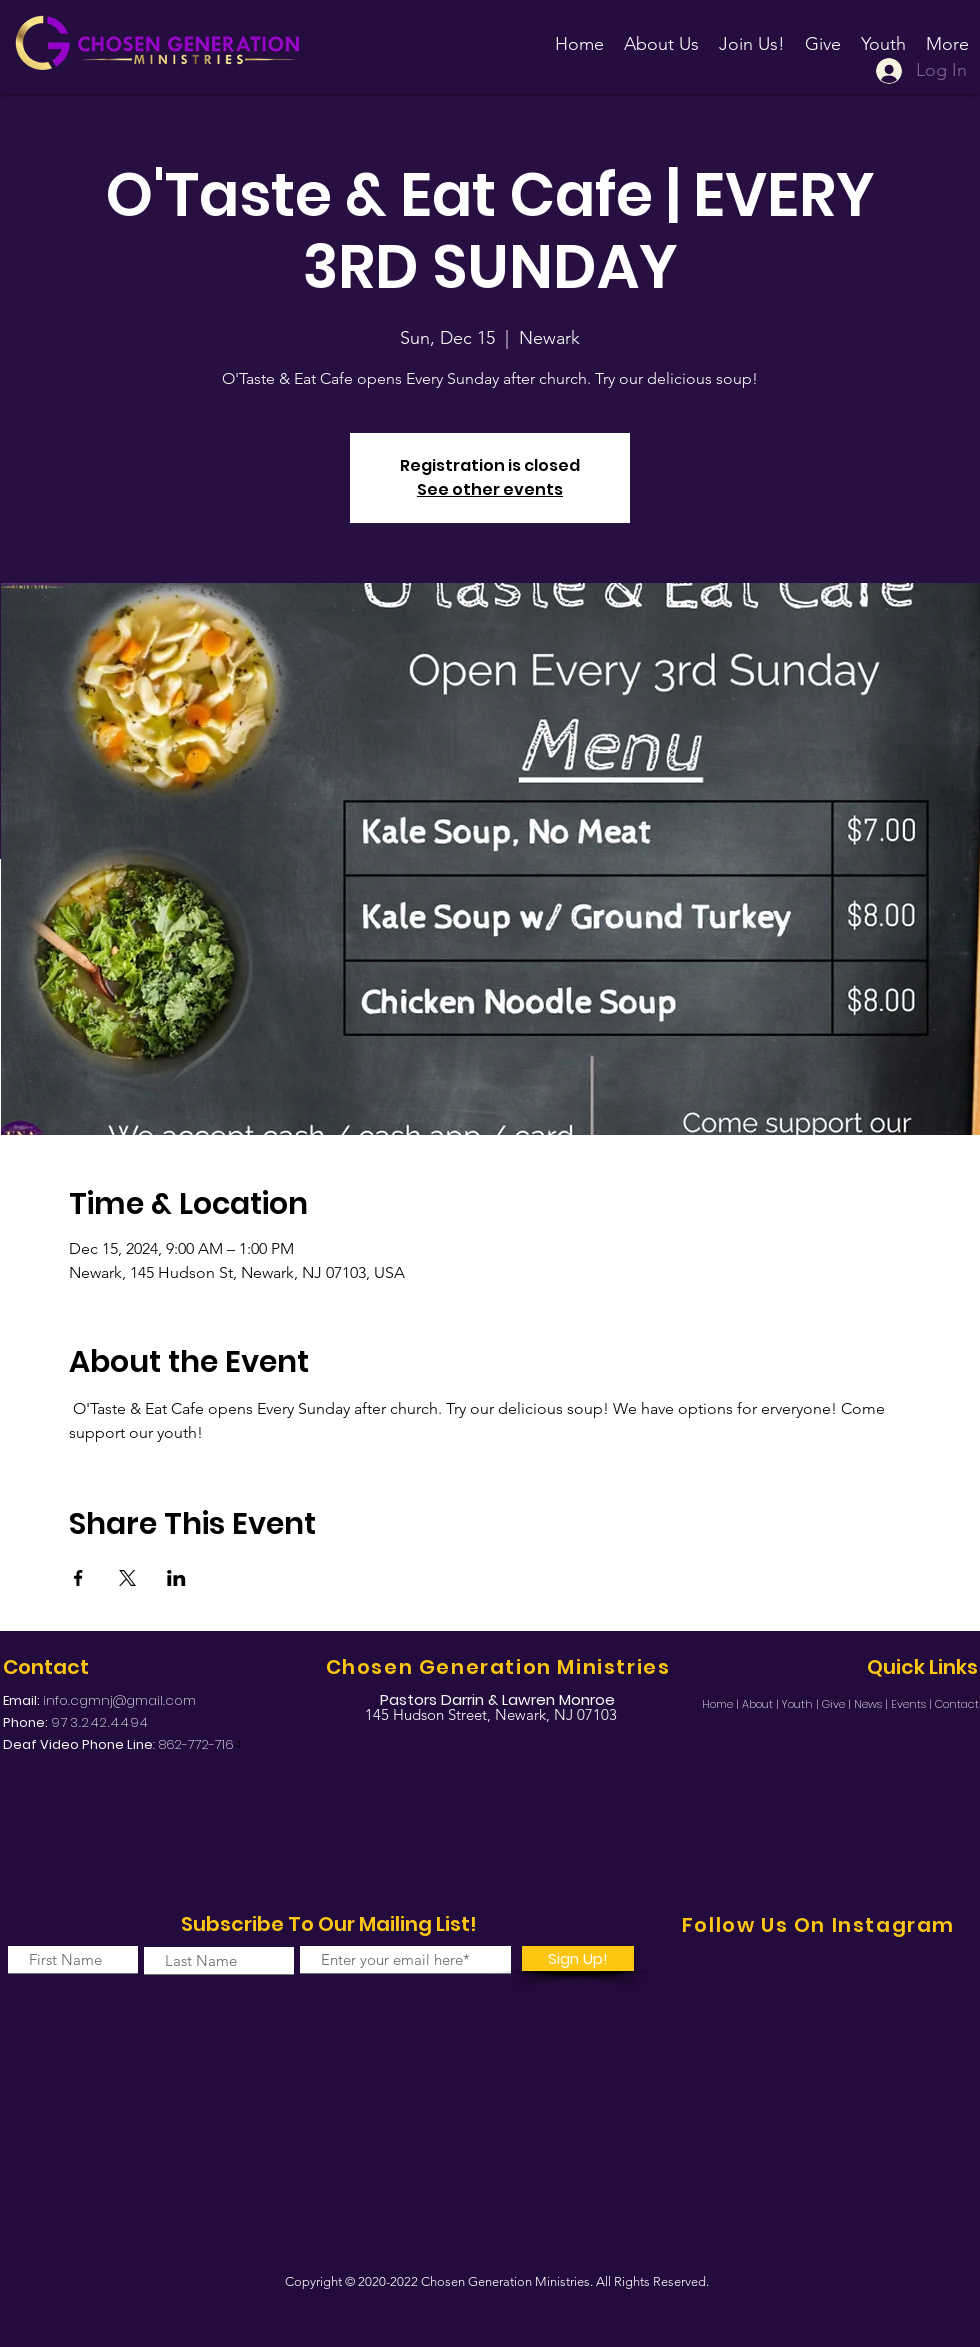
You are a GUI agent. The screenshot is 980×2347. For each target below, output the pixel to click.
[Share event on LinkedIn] (176, 1578)
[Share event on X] (127, 1578)
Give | (838, 1704)
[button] (752, 35)
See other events (490, 489)
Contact (957, 1704)
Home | (722, 1704)
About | (762, 1704)
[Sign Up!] (578, 1958)
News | (872, 1704)
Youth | (802, 1704)
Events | (913, 1704)
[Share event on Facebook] (78, 1578)
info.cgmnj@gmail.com (119, 1700)
